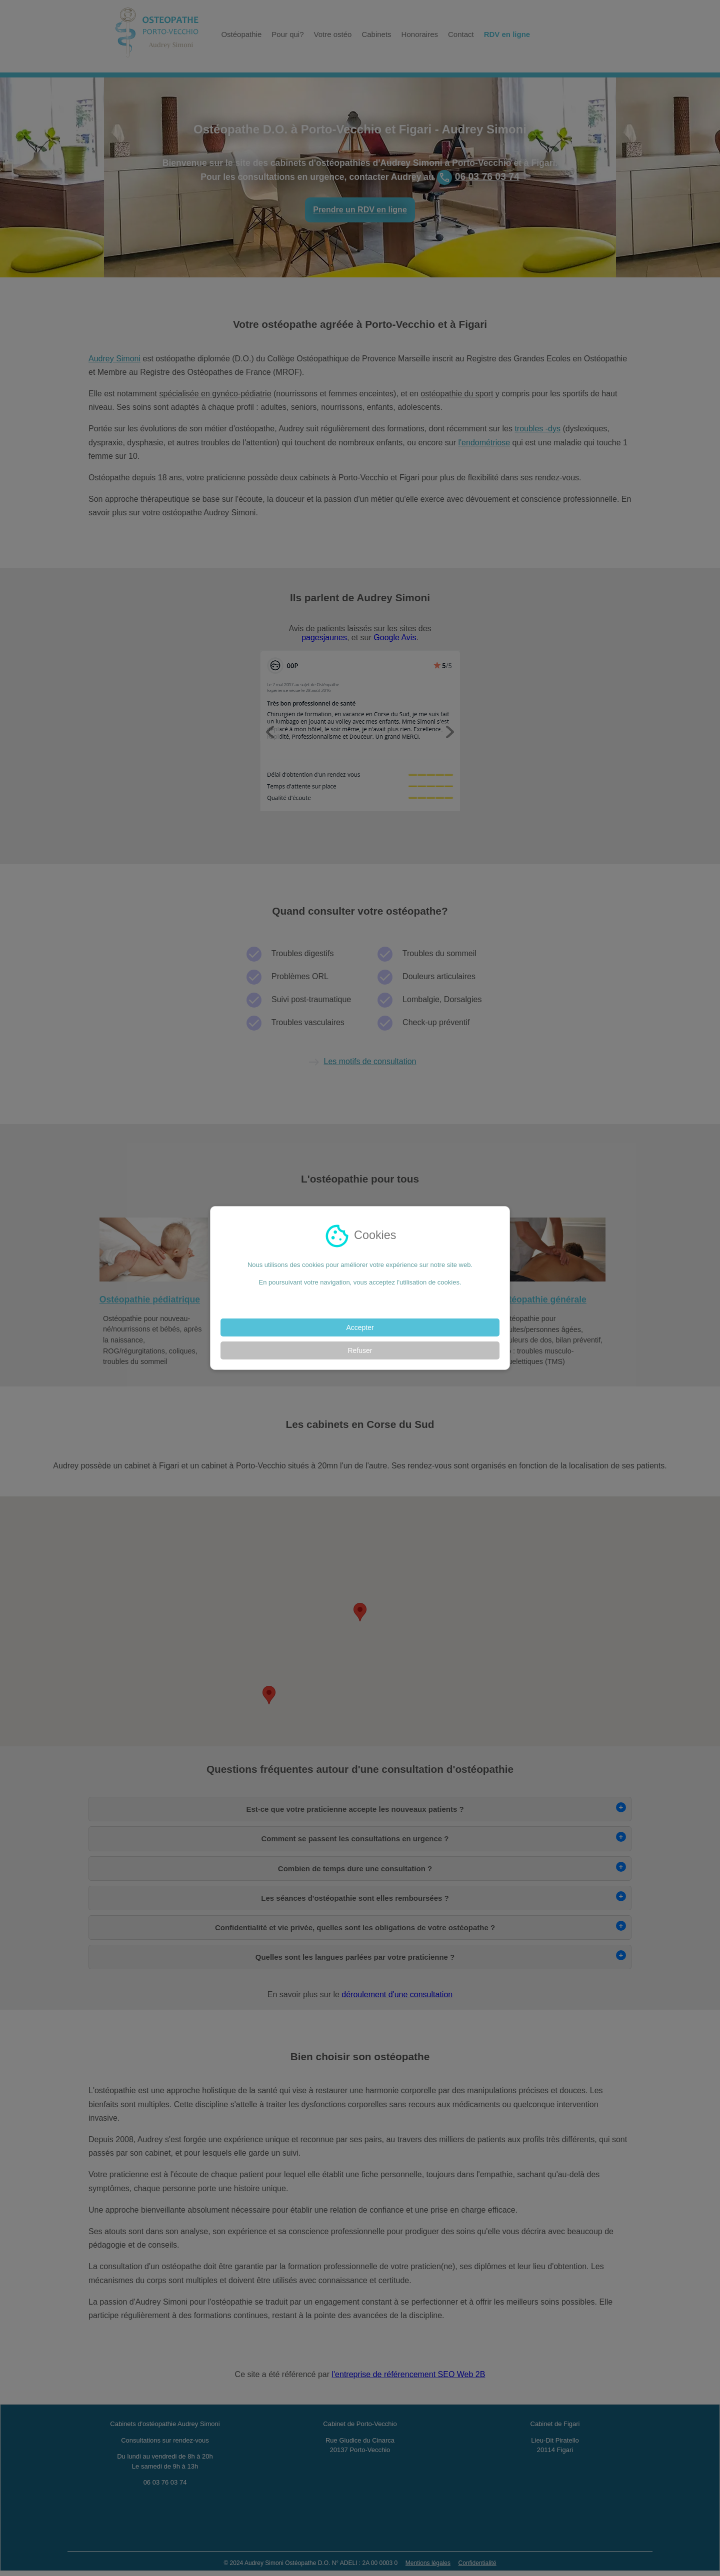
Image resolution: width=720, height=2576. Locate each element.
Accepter (360, 1327)
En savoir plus (359, 1299)
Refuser (360, 1350)
